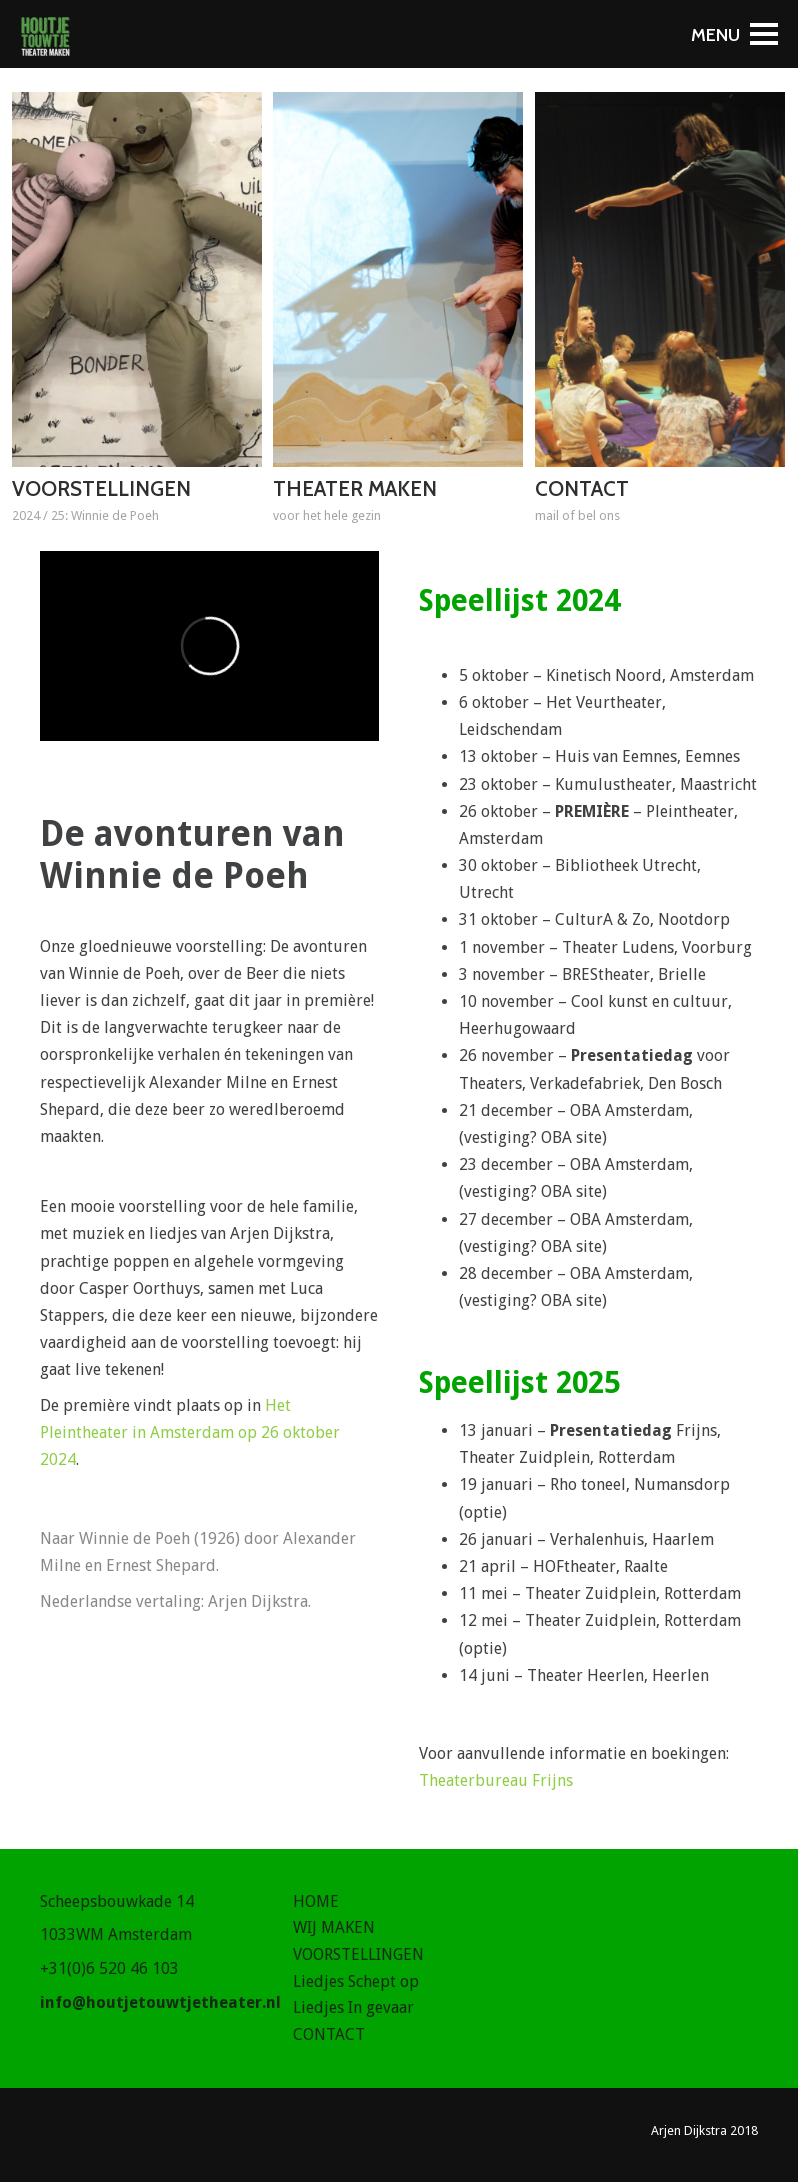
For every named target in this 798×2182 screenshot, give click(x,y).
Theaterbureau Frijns (496, 1780)
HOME (316, 1901)
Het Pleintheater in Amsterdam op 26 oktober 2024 (190, 1432)
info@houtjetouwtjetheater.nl (160, 2002)
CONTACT (329, 2034)
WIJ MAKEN (334, 1927)
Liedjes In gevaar (353, 2007)
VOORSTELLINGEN (358, 1954)
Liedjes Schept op (356, 1981)
